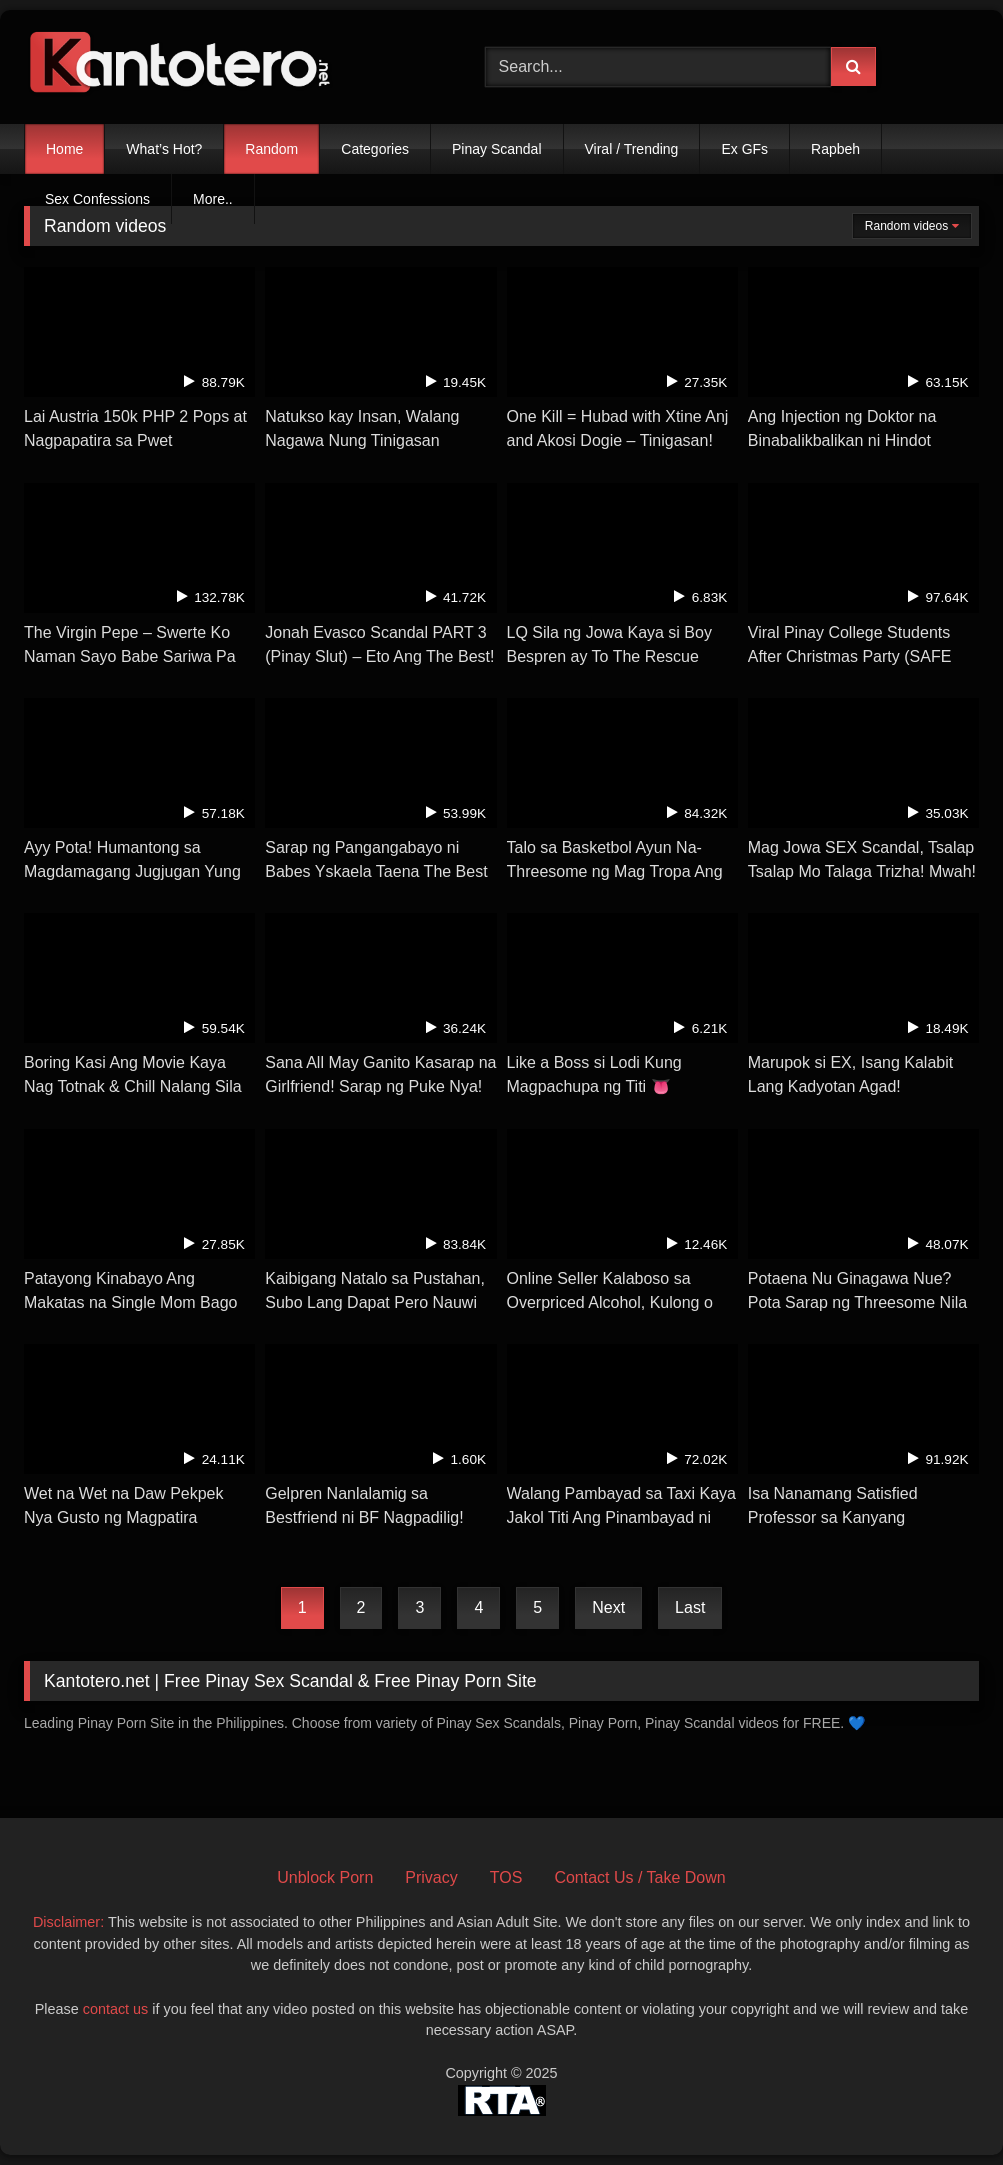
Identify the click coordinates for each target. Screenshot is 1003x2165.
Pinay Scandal (497, 149)
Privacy (431, 1877)
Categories (375, 149)
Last (690, 1607)
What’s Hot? (164, 149)
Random (271, 149)
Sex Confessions (97, 199)
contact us (116, 2009)
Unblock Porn (325, 1877)
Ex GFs (744, 149)
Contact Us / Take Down (639, 1877)
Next (608, 1607)
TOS (506, 1877)
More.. (213, 199)
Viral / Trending (632, 149)
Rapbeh (835, 149)
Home (64, 149)
